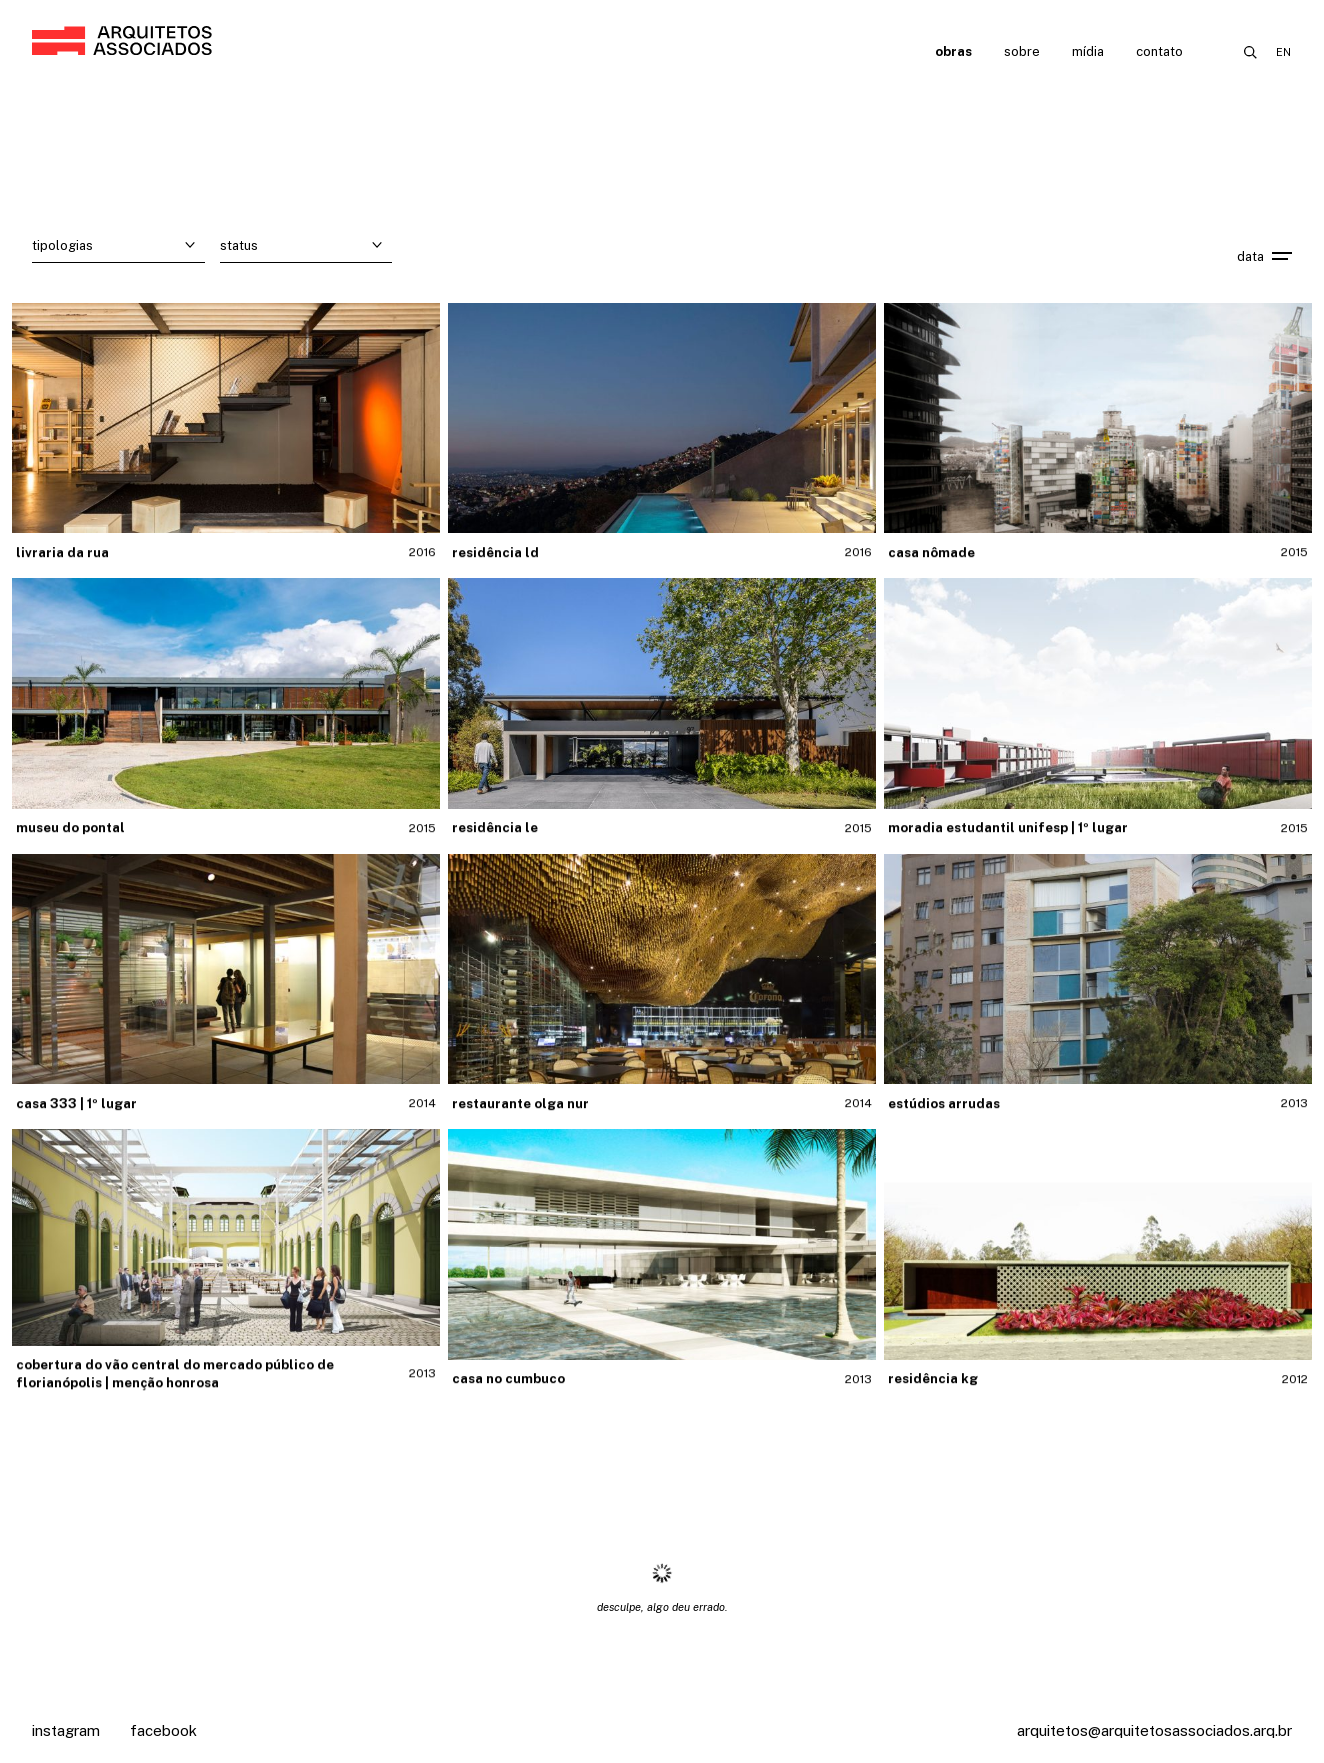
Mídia (1088, 51)
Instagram (66, 1730)
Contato (1159, 51)
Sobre (1022, 51)
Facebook (163, 1730)
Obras (953, 51)
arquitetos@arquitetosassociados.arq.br (1154, 1730)
